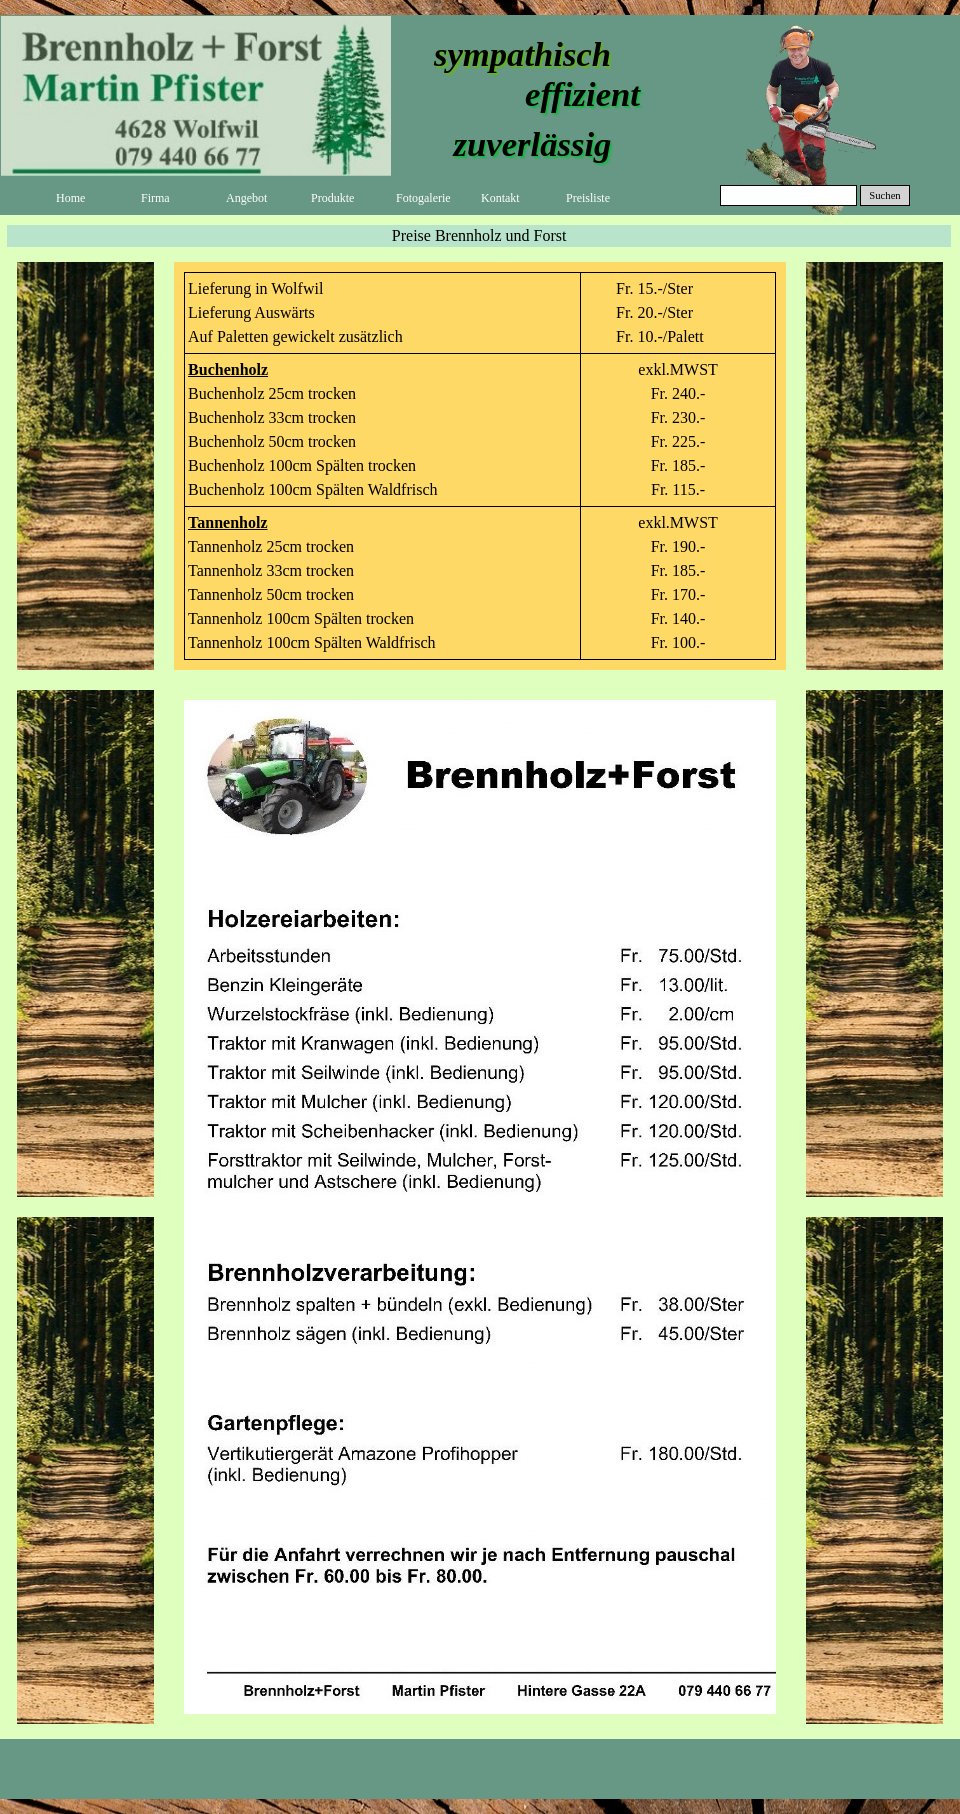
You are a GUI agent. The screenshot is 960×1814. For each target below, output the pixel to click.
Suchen (884, 195)
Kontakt (500, 198)
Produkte (332, 198)
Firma (155, 198)
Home (70, 198)
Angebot (246, 198)
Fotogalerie (423, 198)
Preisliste (588, 198)
